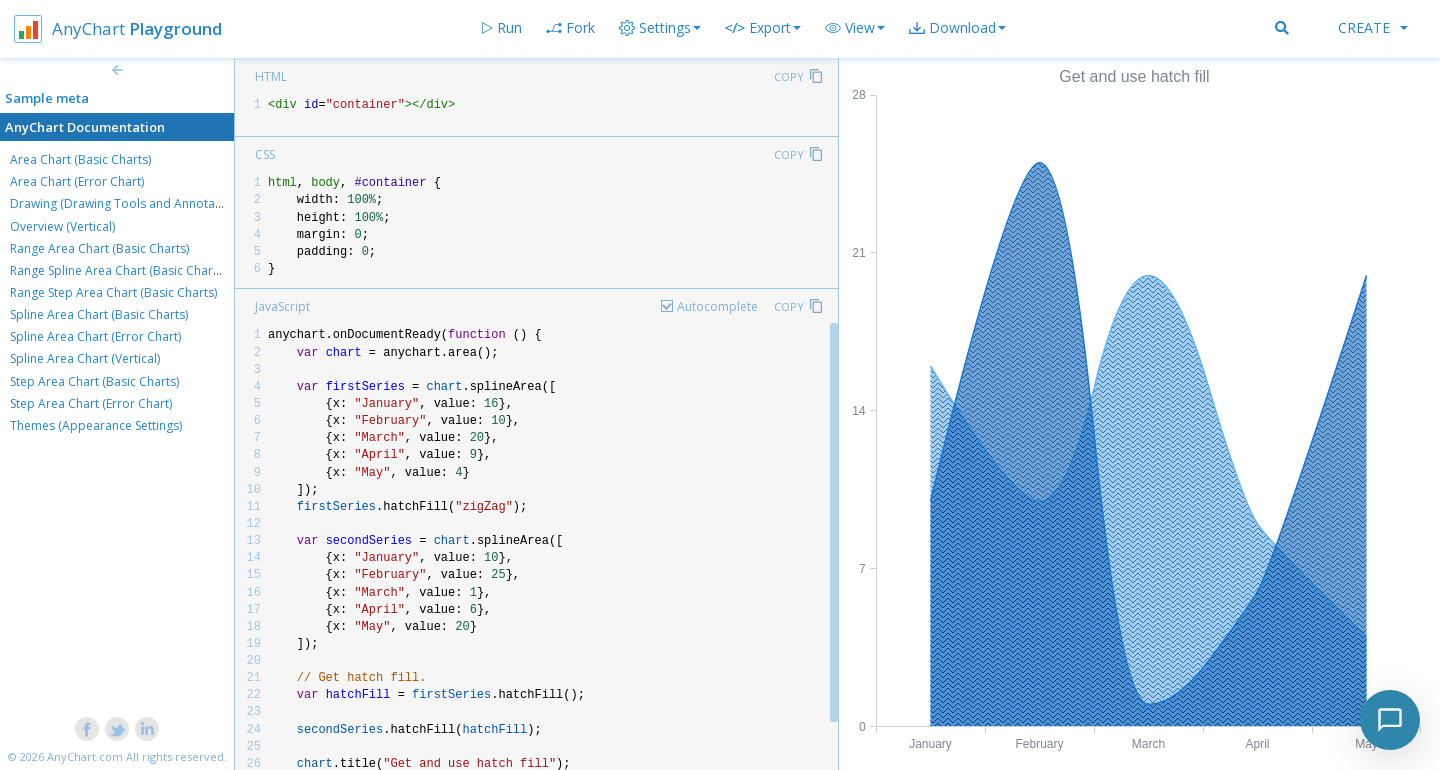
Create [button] (1373, 27)
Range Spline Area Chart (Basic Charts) (118, 270)
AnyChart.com (85, 756)
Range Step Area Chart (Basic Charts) (113, 292)
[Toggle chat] (1390, 720)
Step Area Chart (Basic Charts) (94, 381)
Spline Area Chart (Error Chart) (95, 336)
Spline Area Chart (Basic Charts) (99, 314)
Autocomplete (717, 306)
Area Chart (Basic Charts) (80, 159)
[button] (855, 28)
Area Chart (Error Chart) (77, 181)
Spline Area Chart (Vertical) (85, 358)
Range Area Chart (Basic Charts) (99, 248)
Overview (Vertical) (62, 226)
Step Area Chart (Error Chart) (91, 403)
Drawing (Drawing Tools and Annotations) (128, 203)
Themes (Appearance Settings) (96, 425)
